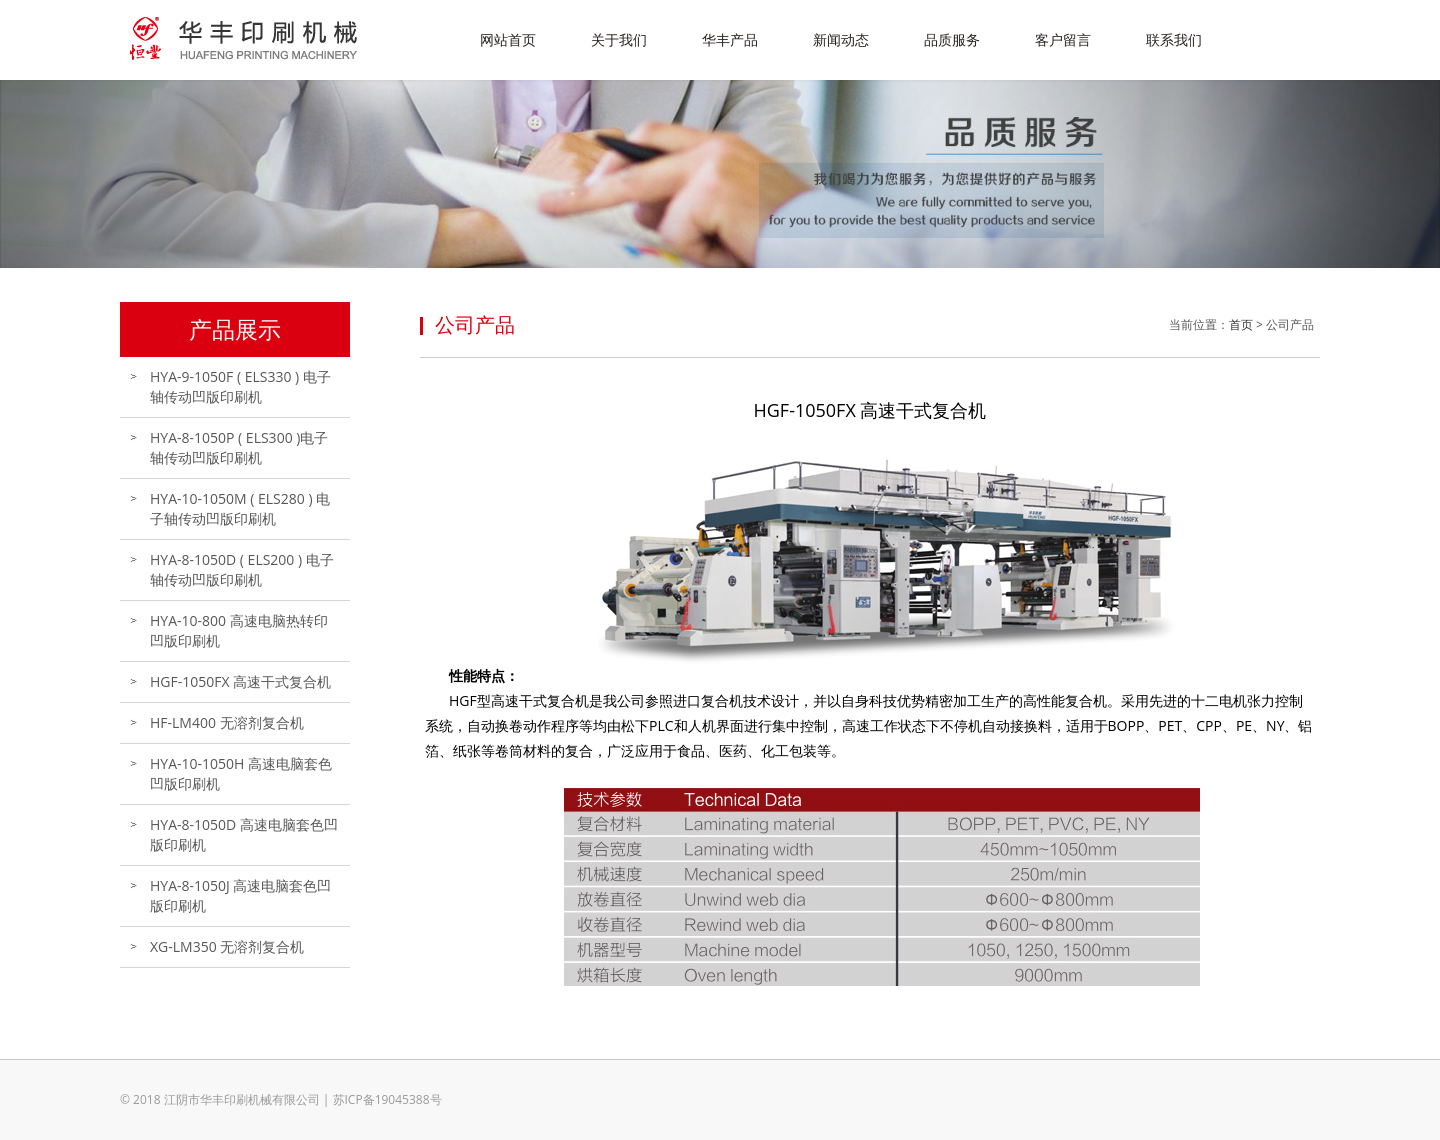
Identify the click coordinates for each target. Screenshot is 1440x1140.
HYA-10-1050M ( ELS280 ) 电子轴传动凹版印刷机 (240, 508)
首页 (1241, 324)
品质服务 (952, 39)
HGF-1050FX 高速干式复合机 (240, 681)
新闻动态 (841, 39)
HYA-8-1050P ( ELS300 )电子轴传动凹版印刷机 (239, 447)
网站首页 (508, 39)
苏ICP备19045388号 (387, 1099)
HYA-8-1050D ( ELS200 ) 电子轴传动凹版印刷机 (242, 569)
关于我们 (619, 39)
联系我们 (1174, 39)
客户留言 (1063, 39)
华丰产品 (730, 39)
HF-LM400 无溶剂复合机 (227, 722)
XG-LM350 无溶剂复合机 (227, 946)
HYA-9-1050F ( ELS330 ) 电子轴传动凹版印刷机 (240, 386)
